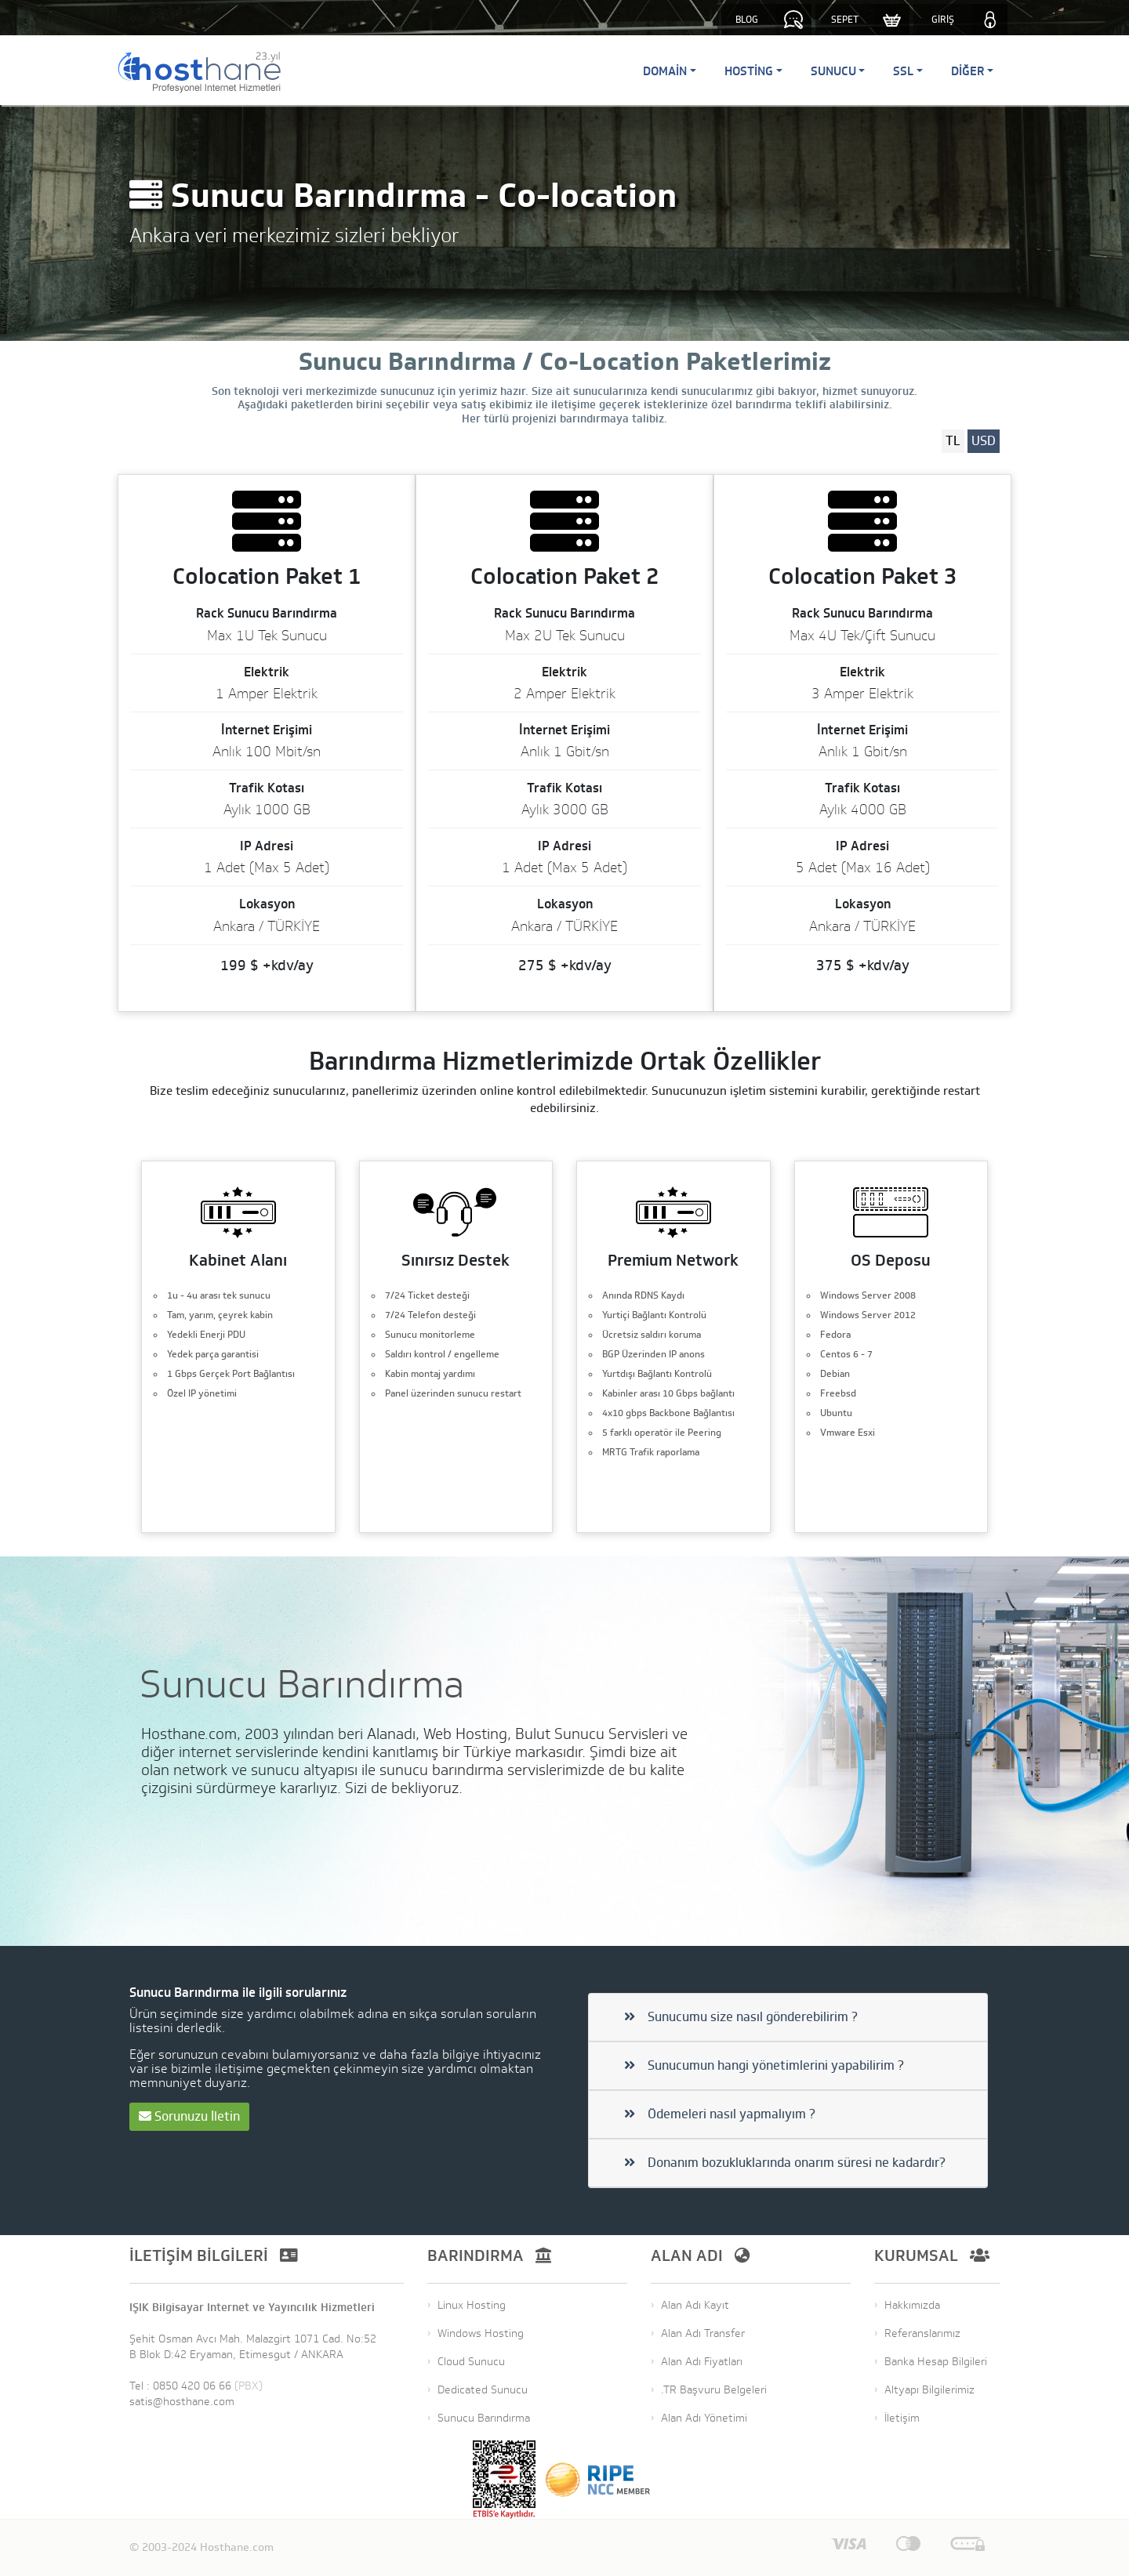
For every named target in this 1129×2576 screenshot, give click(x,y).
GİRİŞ (942, 19)
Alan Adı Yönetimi (704, 2418)
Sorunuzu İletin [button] (189, 2117)
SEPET (845, 19)
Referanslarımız (922, 2333)
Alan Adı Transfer (703, 2333)
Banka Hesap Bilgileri (935, 2361)
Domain (665, 70)
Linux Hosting (471, 2305)
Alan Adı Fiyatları (701, 2361)
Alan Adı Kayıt (695, 2305)
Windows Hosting (480, 2333)
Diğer (967, 70)
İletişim (902, 2418)
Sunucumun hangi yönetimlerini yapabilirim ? (764, 2066)
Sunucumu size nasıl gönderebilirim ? (741, 2017)
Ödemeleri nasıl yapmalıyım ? (719, 2114)
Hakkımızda (912, 2305)
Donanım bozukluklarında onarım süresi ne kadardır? (785, 2163)
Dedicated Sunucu (482, 2390)
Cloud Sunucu (471, 2361)
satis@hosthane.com (181, 2401)
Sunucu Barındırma (483, 2418)
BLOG (746, 19)
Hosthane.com (237, 2547)
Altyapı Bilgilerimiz (929, 2390)
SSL (903, 70)
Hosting (748, 70)
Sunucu (833, 70)
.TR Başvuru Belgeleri (714, 2390)
